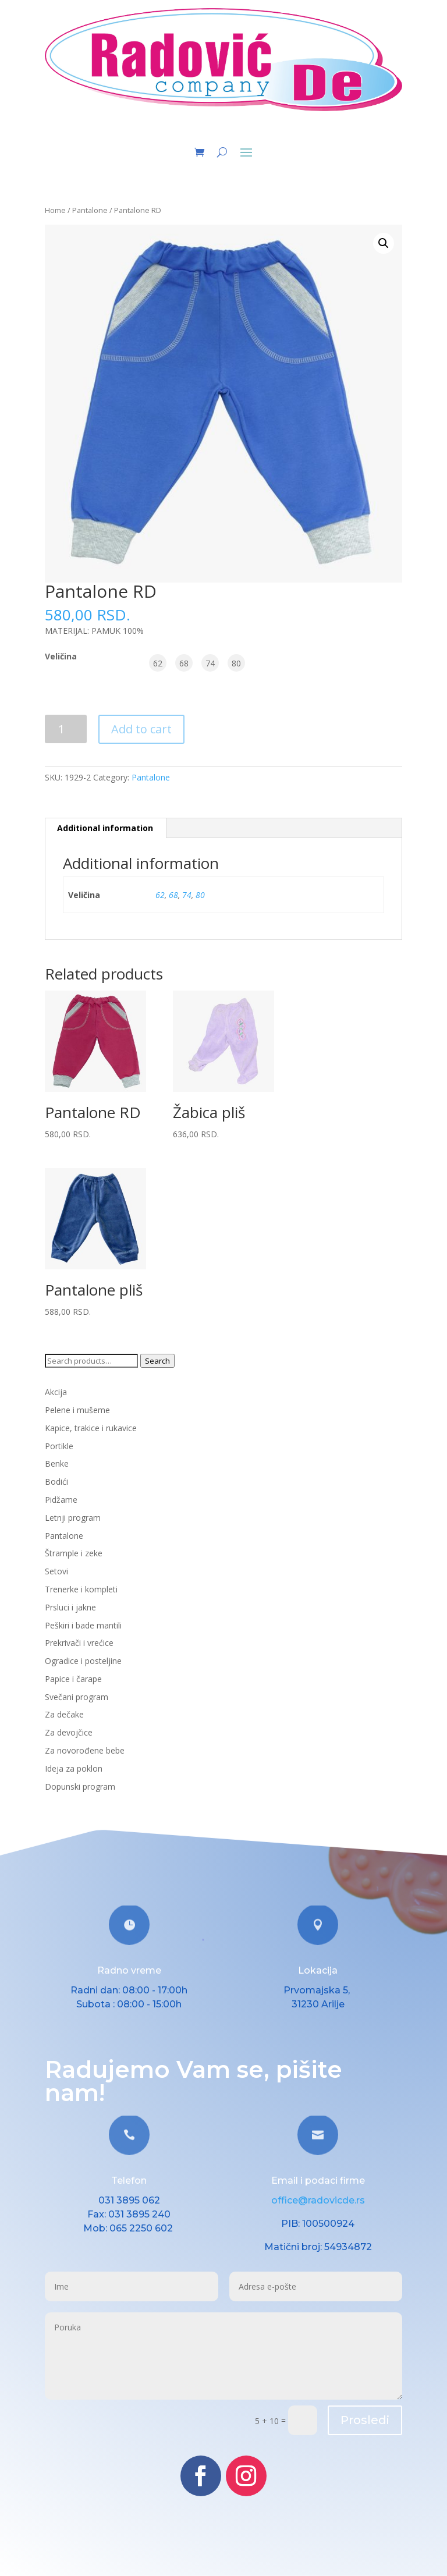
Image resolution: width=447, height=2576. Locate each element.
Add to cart (141, 729)
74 (186, 894)
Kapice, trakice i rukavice (91, 1428)
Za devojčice (69, 1732)
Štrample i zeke (73, 1553)
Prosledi (364, 2420)
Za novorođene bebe (85, 1750)
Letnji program (73, 1517)
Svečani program (76, 1696)
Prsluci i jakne (70, 1607)
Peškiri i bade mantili (83, 1625)
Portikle (59, 1446)
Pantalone (90, 210)
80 (200, 894)
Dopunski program (80, 1786)
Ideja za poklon (73, 1768)
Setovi (56, 1571)
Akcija (56, 1391)
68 (173, 894)
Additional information (105, 827)
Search (157, 1361)
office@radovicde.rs (318, 2200)
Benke (57, 1463)
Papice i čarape (73, 1678)
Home (55, 210)
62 (160, 894)
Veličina (61, 656)
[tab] (105, 828)
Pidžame (61, 1499)
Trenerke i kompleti (81, 1589)
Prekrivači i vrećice (79, 1642)
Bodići (56, 1481)
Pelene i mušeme (77, 1409)
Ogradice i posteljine (83, 1660)
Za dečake (64, 1714)
